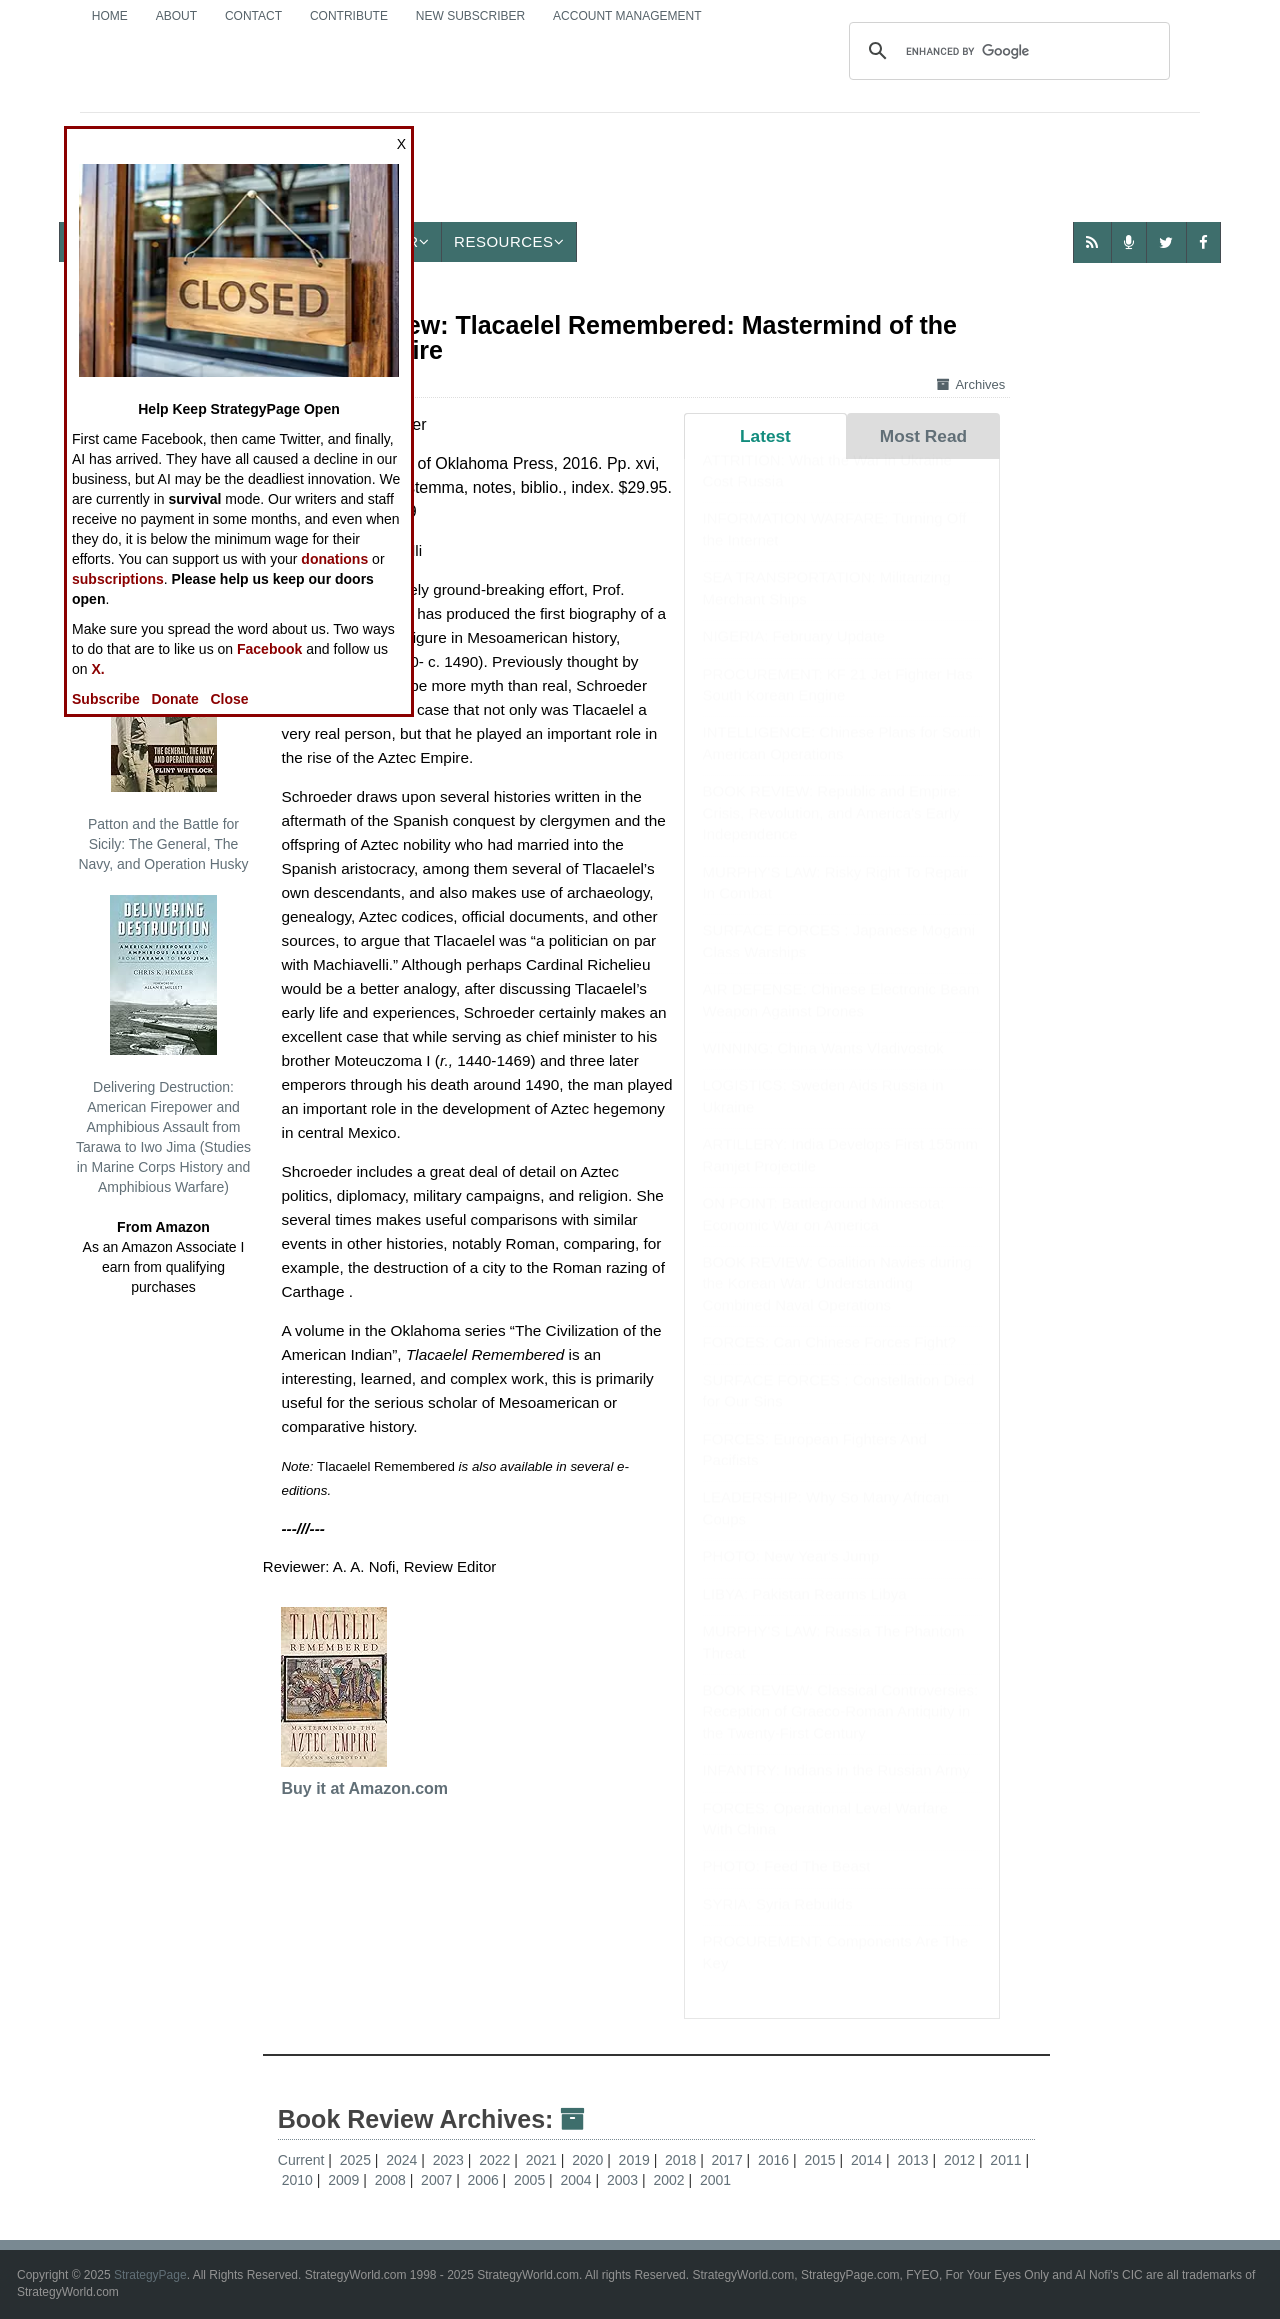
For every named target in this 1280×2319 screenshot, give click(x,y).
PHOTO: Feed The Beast (787, 1885)
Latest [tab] (765, 436)
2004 (578, 2180)
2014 (868, 2160)
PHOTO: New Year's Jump (791, 1575)
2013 (914, 2160)
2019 (636, 2160)
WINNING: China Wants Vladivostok (823, 1067)
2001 (715, 2180)
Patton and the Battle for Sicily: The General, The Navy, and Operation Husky (163, 752)
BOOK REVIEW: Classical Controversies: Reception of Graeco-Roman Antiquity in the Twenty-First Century (841, 1731)
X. (97, 669)
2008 (392, 2180)
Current (301, 2160)
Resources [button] (509, 241)
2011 (1007, 2160)
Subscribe (106, 699)
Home (110, 16)
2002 (670, 2180)
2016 (775, 2160)
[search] (1006, 51)
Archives (971, 384)
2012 (961, 2160)
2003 (624, 2180)
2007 (438, 2180)
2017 (729, 2160)
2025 (357, 2160)
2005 (531, 2180)
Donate (174, 699)
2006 (485, 2180)
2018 (682, 2160)
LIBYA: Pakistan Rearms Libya (805, 1613)
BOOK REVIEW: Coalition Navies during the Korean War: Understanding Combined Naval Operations (837, 1303)
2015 (821, 2160)
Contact (253, 16)
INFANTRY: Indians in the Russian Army (836, 1789)
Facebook (269, 649)
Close (230, 699)
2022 (496, 2160)
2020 (589, 2160)
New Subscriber (470, 16)
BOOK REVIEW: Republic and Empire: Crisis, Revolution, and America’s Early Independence (832, 832)
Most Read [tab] (923, 436)
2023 (450, 2160)
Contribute (349, 16)
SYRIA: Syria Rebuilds (778, 1923)
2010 (299, 2180)
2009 (345, 2180)
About (176, 16)
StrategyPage (150, 2275)
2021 (543, 2160)
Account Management (627, 16)
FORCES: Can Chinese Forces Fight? (829, 1361)
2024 (403, 2160)
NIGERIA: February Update (794, 655)
